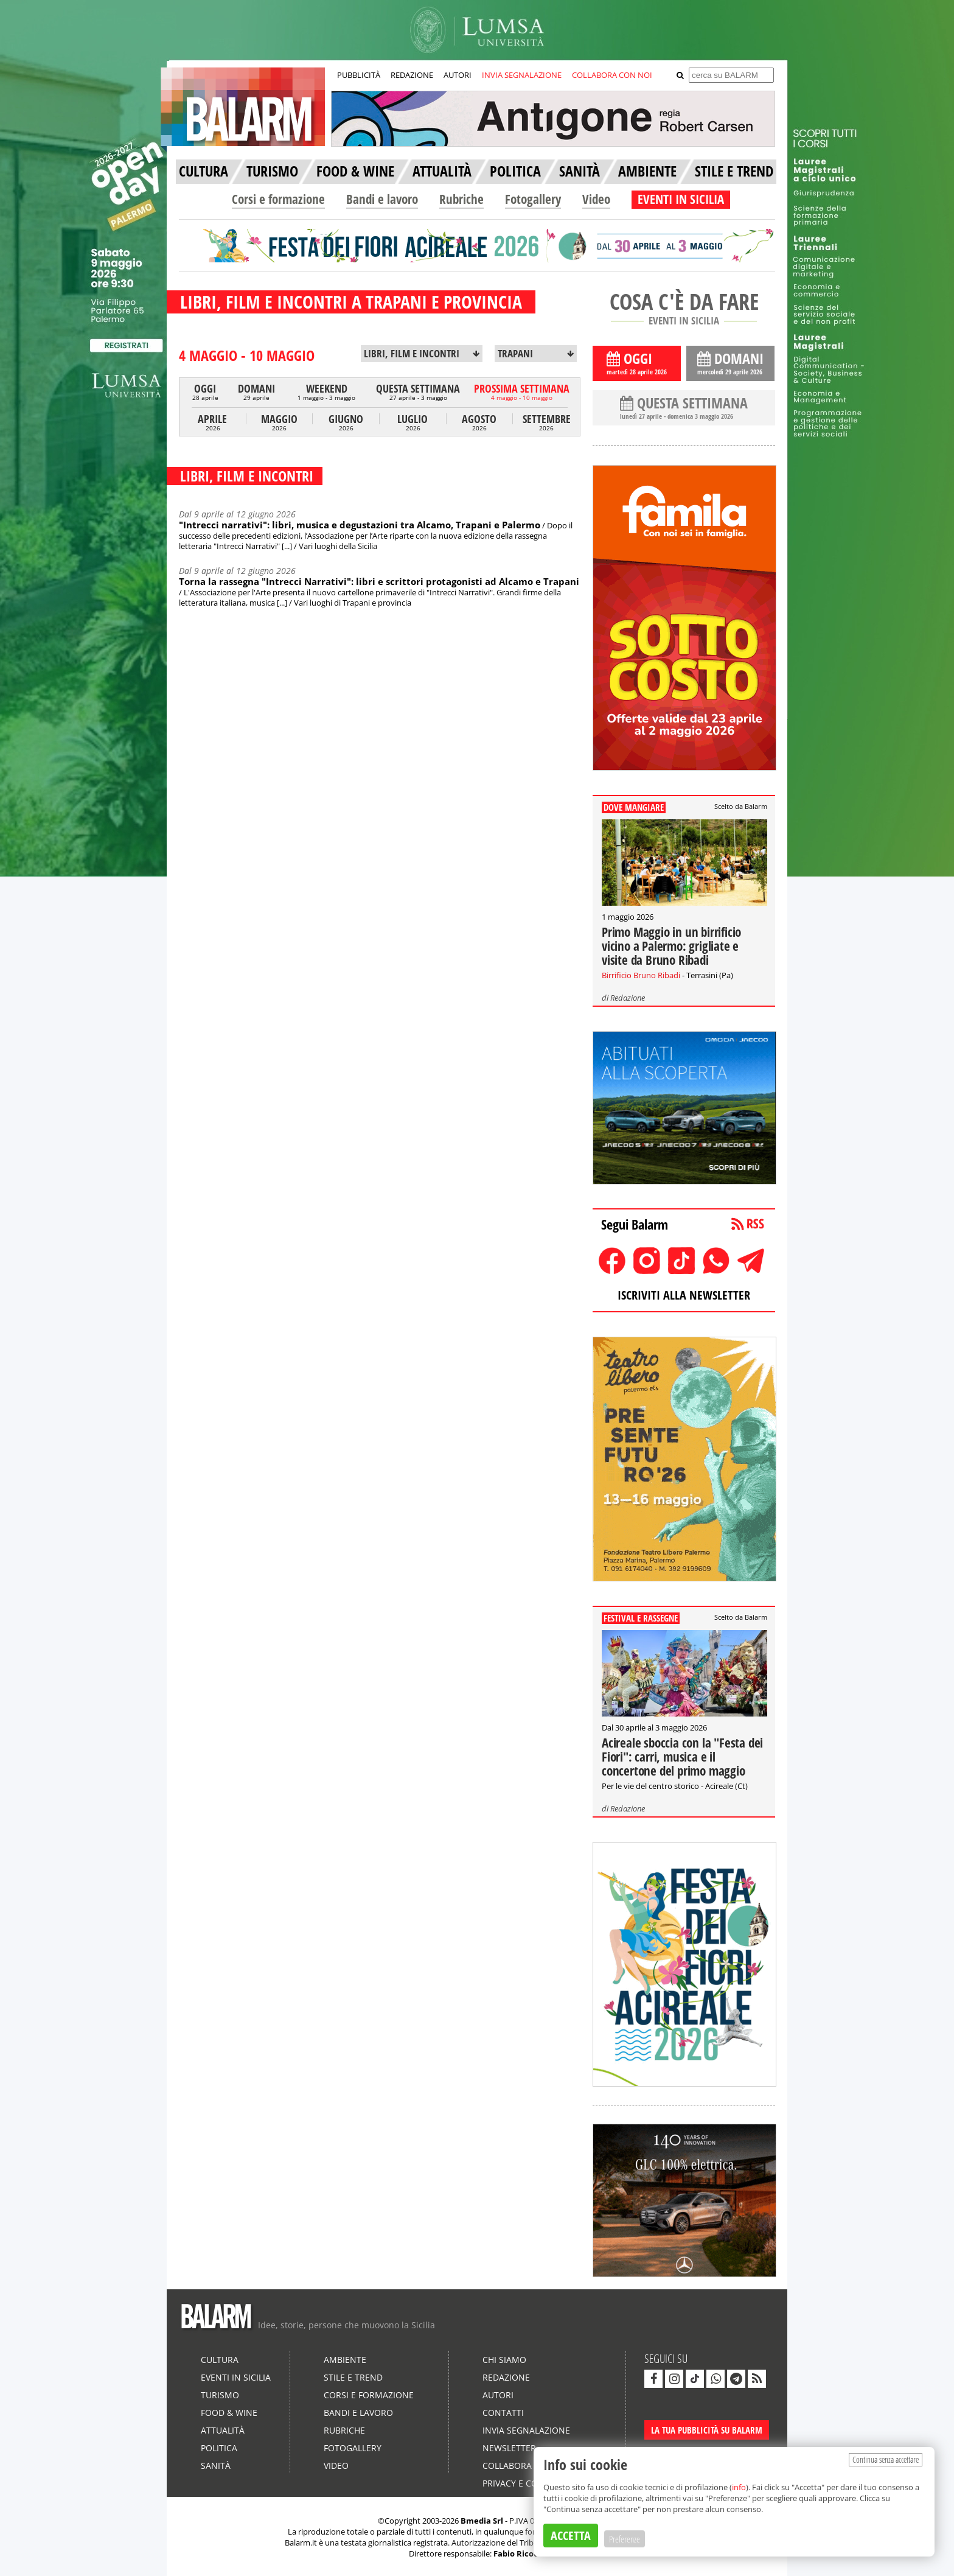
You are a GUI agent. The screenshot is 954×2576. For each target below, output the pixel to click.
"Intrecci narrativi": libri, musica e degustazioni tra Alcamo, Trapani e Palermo (359, 525)
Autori (498, 2395)
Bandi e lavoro (382, 199)
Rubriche (461, 199)
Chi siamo (504, 2359)
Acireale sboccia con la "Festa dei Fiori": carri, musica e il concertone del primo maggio (682, 1756)
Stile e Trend (353, 2377)
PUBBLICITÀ (358, 74)
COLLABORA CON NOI (612, 74)
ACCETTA (571, 2535)
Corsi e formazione (278, 199)
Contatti (503, 2412)
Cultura (219, 2359)
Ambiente (345, 2359)
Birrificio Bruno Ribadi (641, 975)
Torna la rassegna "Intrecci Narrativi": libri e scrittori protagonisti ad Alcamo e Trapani (379, 581)
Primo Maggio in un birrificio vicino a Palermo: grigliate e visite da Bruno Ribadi (671, 945)
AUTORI (458, 74)
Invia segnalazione (526, 2430)
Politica (219, 2448)
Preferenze (624, 2539)
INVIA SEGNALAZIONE (522, 74)
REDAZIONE (412, 74)
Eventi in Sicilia (236, 2377)
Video (596, 199)
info (739, 2487)
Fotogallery (533, 199)
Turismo (220, 2395)
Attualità (223, 2430)
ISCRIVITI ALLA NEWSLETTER (684, 1295)
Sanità (216, 2465)
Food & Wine (229, 2412)
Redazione (627, 997)
